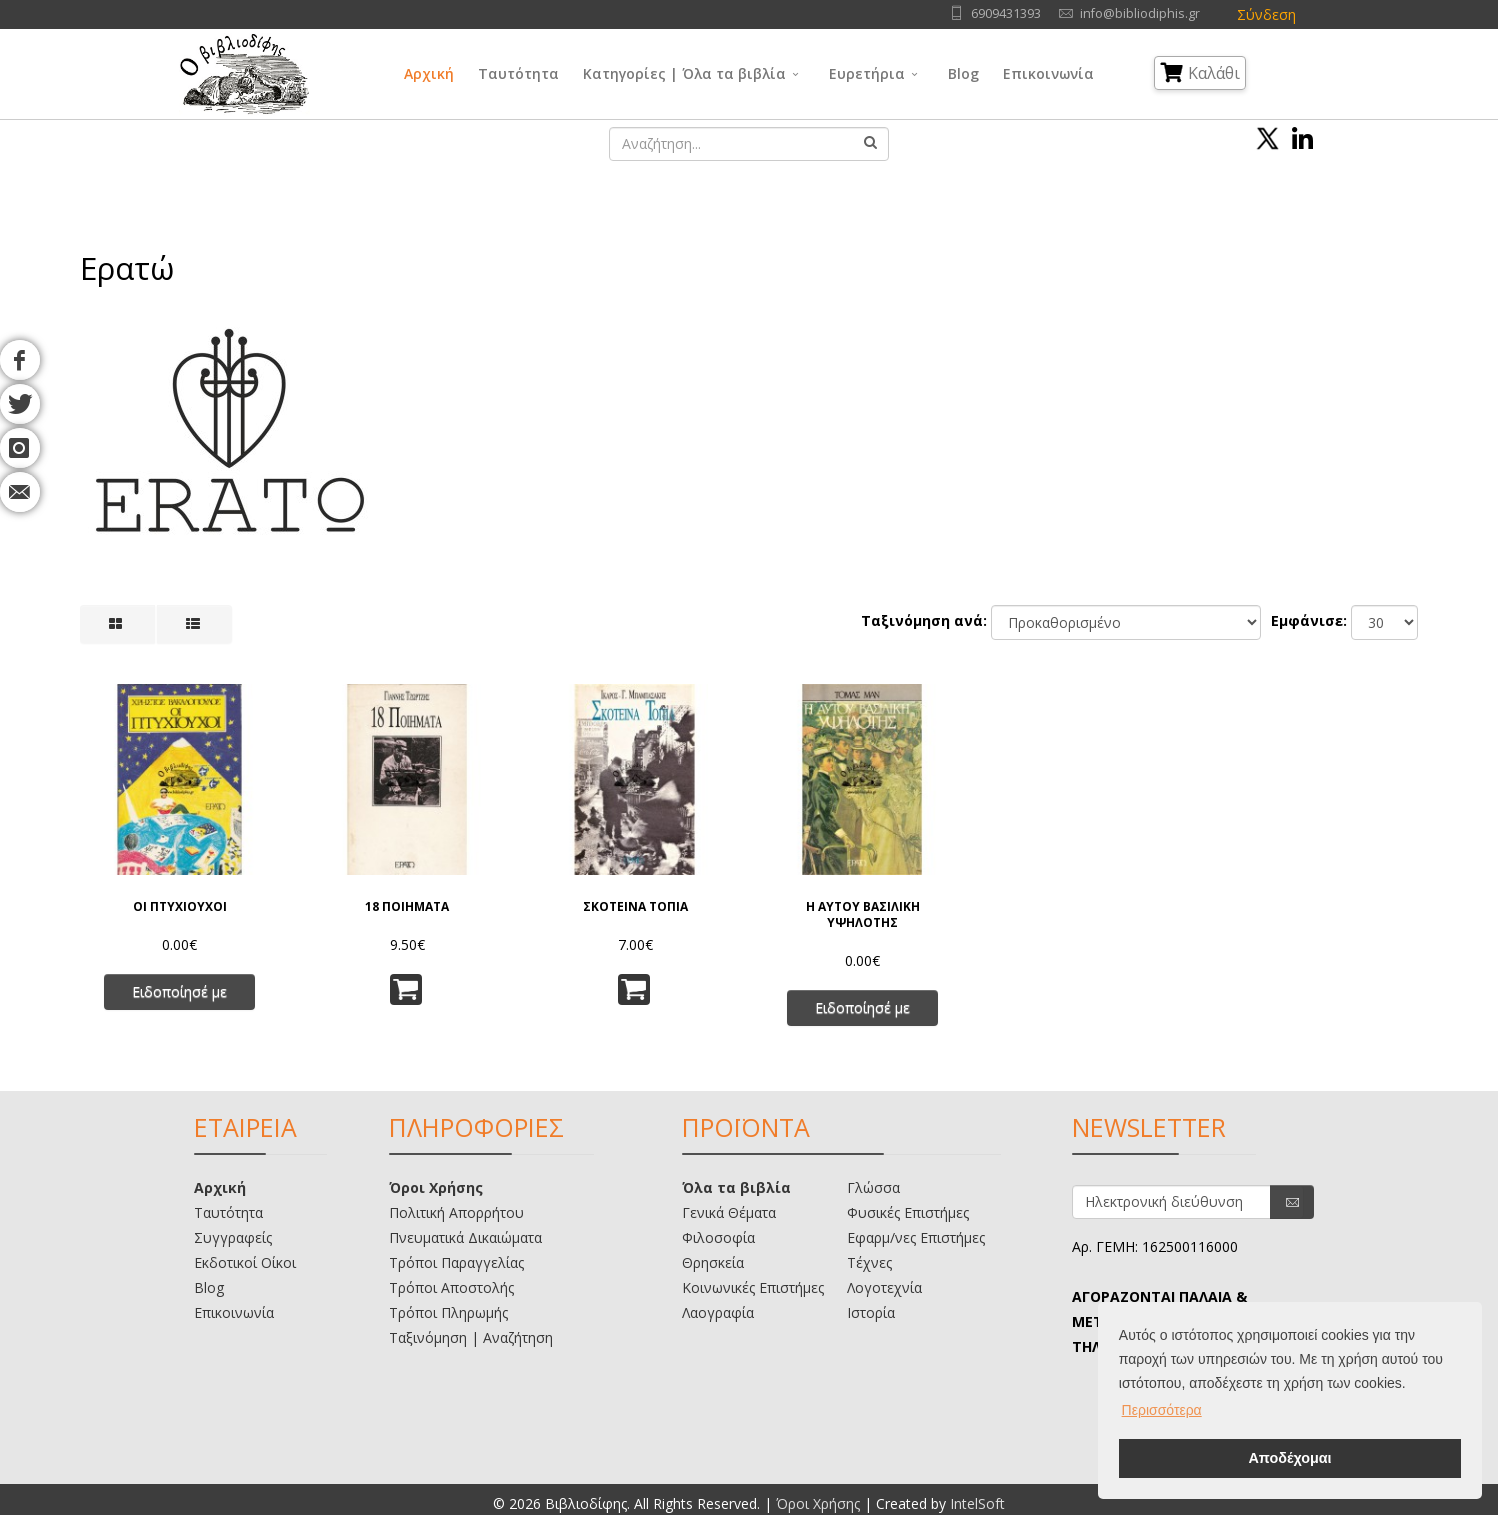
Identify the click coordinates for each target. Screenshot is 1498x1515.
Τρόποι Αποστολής (451, 1287)
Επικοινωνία (1048, 73)
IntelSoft (977, 1503)
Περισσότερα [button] (1162, 1410)
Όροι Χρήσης (436, 1187)
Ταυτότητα (518, 73)
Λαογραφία (718, 1312)
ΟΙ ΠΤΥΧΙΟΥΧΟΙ (180, 907)
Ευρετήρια (867, 73)
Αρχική (429, 73)
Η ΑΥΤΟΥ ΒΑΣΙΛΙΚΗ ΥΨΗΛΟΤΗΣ (863, 914)
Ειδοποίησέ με (179, 991)
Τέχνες (869, 1262)
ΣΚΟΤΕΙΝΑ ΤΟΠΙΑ (635, 907)
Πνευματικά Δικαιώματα (465, 1237)
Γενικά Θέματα (729, 1212)
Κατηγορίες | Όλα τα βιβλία (684, 73)
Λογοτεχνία (884, 1287)
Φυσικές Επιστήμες (908, 1212)
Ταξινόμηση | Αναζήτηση (471, 1337)
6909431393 (1006, 13)
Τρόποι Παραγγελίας (456, 1262)
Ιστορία (871, 1312)
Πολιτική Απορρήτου (456, 1212)
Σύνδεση (1266, 14)
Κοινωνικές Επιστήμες (753, 1287)
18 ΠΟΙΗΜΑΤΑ (407, 907)
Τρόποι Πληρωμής (448, 1312)
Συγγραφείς (233, 1237)
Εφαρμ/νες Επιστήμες (916, 1237)
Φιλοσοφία (718, 1237)
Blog (963, 73)
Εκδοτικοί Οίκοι (245, 1262)
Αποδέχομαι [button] (1289, 1458)
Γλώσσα (873, 1187)
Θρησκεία (713, 1262)
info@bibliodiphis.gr (1140, 13)
